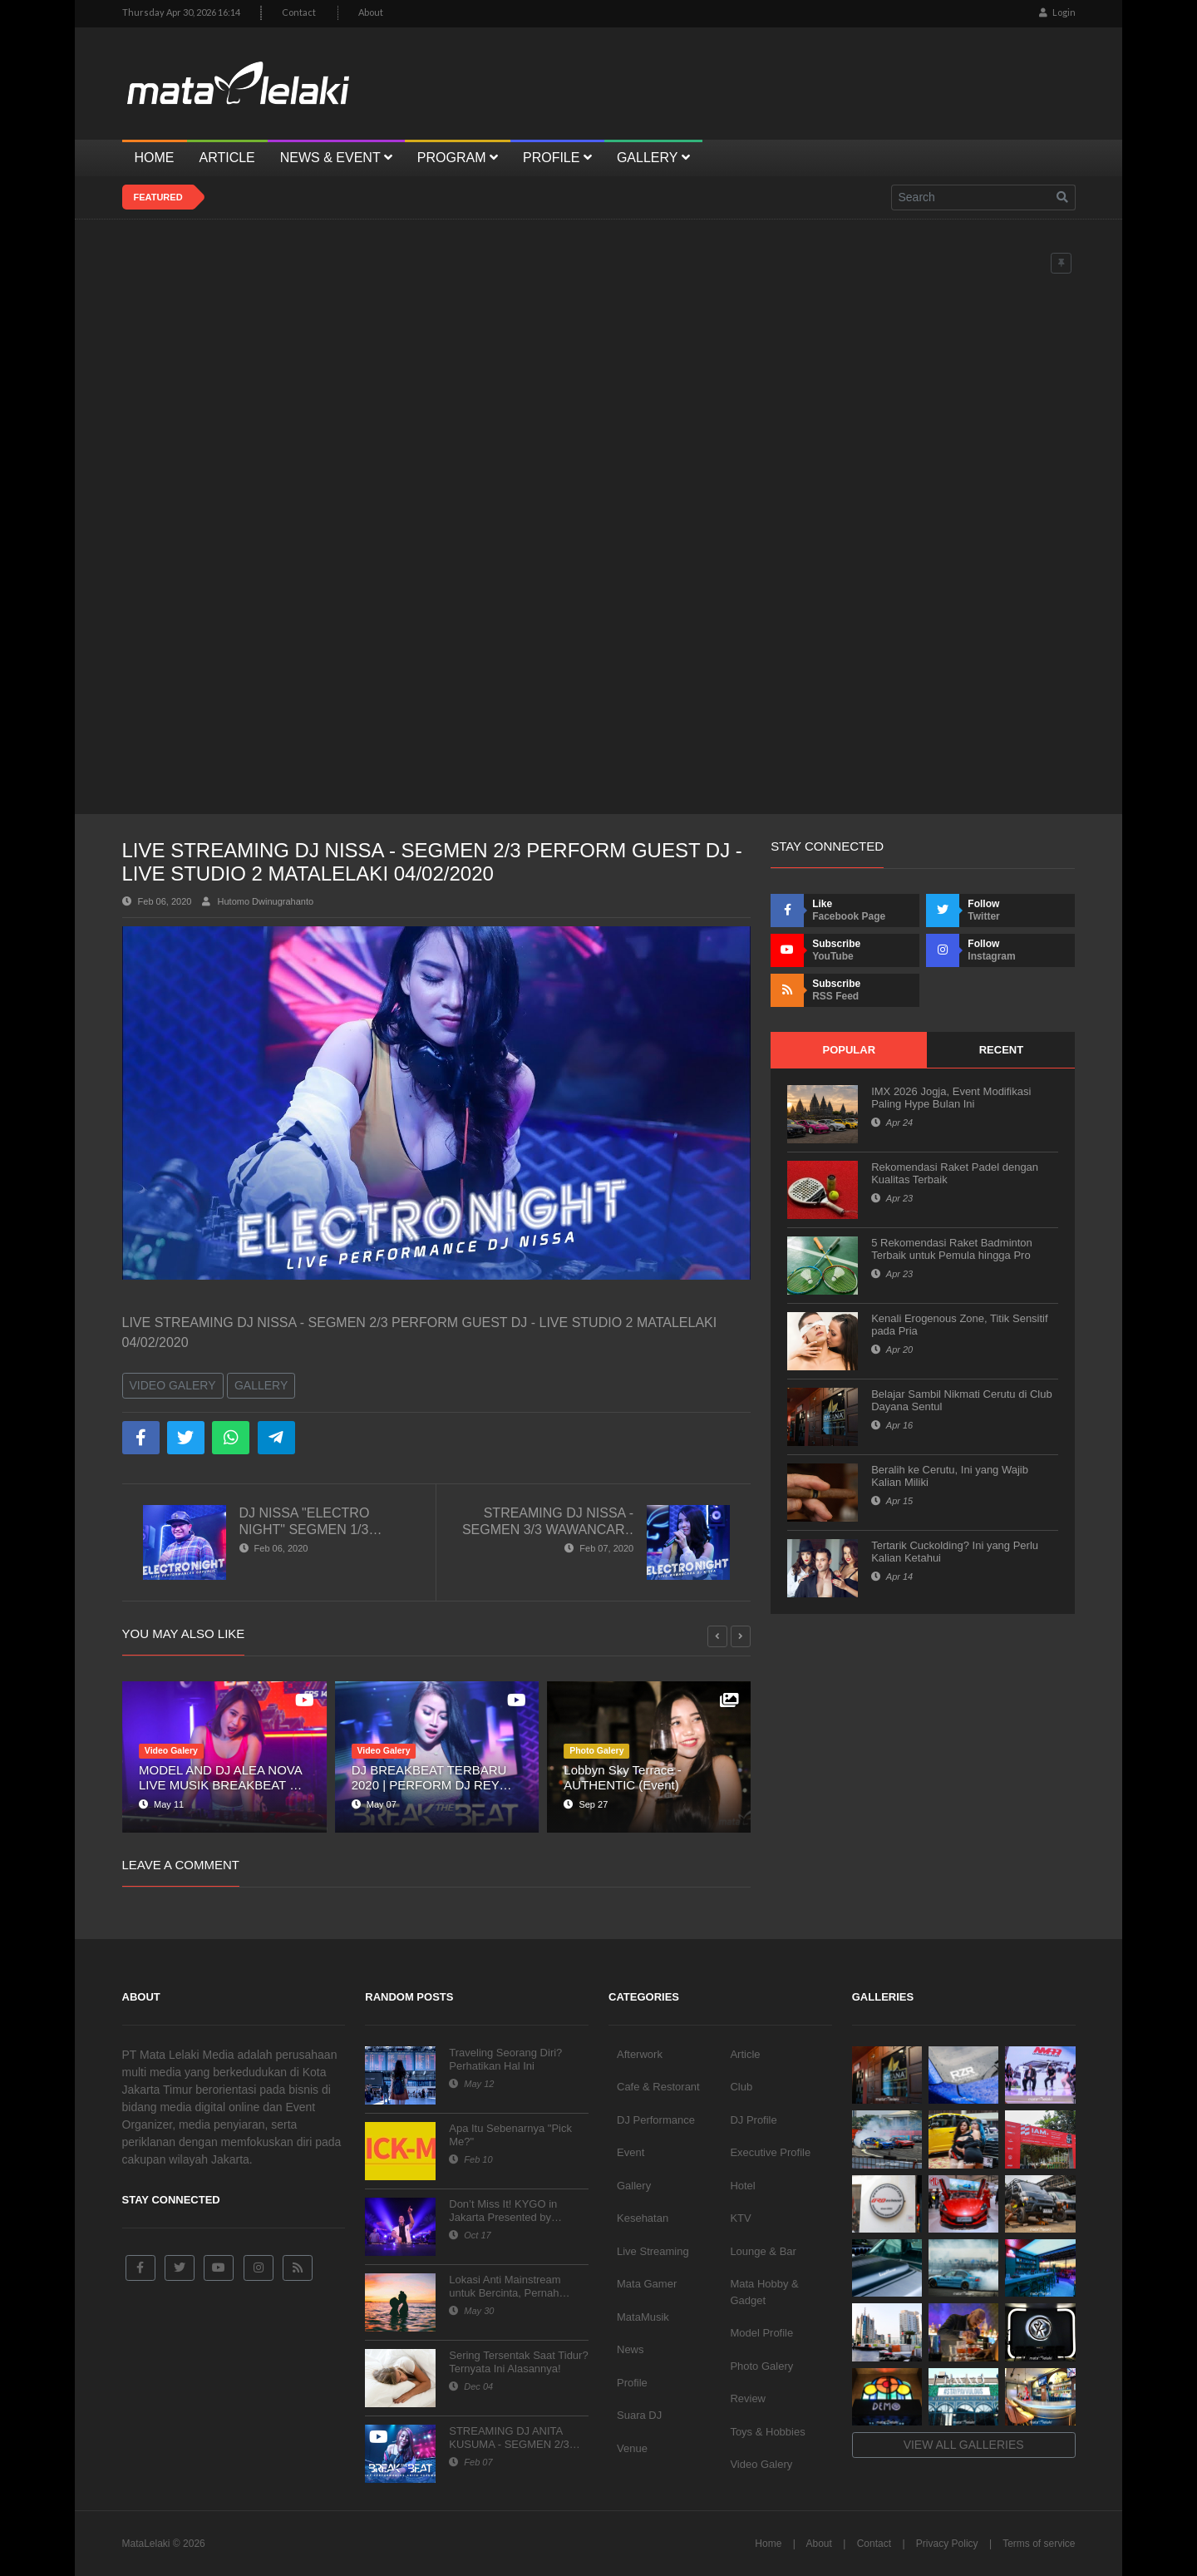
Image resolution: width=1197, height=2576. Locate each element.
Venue (632, 2448)
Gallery (261, 1385)
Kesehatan (642, 2218)
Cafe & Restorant (658, 2086)
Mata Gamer (647, 2283)
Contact (299, 12)
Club (741, 2086)
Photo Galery (761, 2366)
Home (768, 2543)
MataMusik (643, 2317)
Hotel (742, 2185)
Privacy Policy (947, 2543)
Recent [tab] (1001, 1050)
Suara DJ (639, 2415)
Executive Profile (770, 2152)
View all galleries (964, 2444)
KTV (740, 2218)
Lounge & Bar (763, 2251)
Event (630, 2152)
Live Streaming (653, 2251)
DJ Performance (656, 2120)
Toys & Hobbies (767, 2431)
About (370, 12)
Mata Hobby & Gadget (764, 2292)
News (630, 2349)
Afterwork (640, 2054)
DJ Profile (753, 2120)
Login (1057, 12)
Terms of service (1038, 2543)
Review (748, 2398)
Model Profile (761, 2333)
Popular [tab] (848, 1050)
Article (745, 2054)
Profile (632, 2382)
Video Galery (173, 1385)
